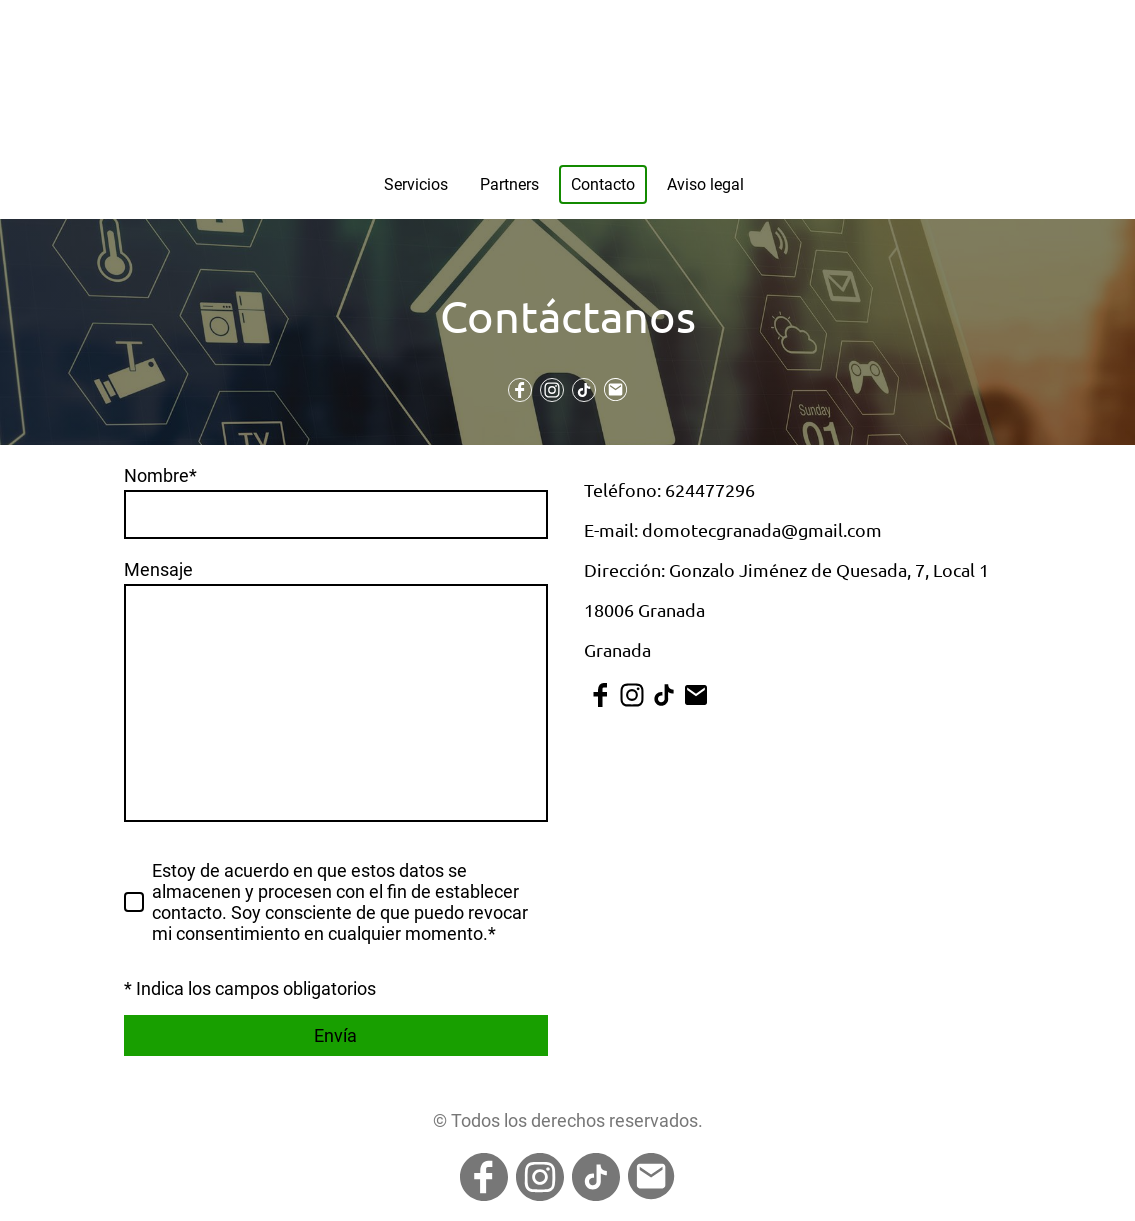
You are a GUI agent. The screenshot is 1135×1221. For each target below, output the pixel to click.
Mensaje (158, 569)
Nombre (160, 475)
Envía (335, 1035)
